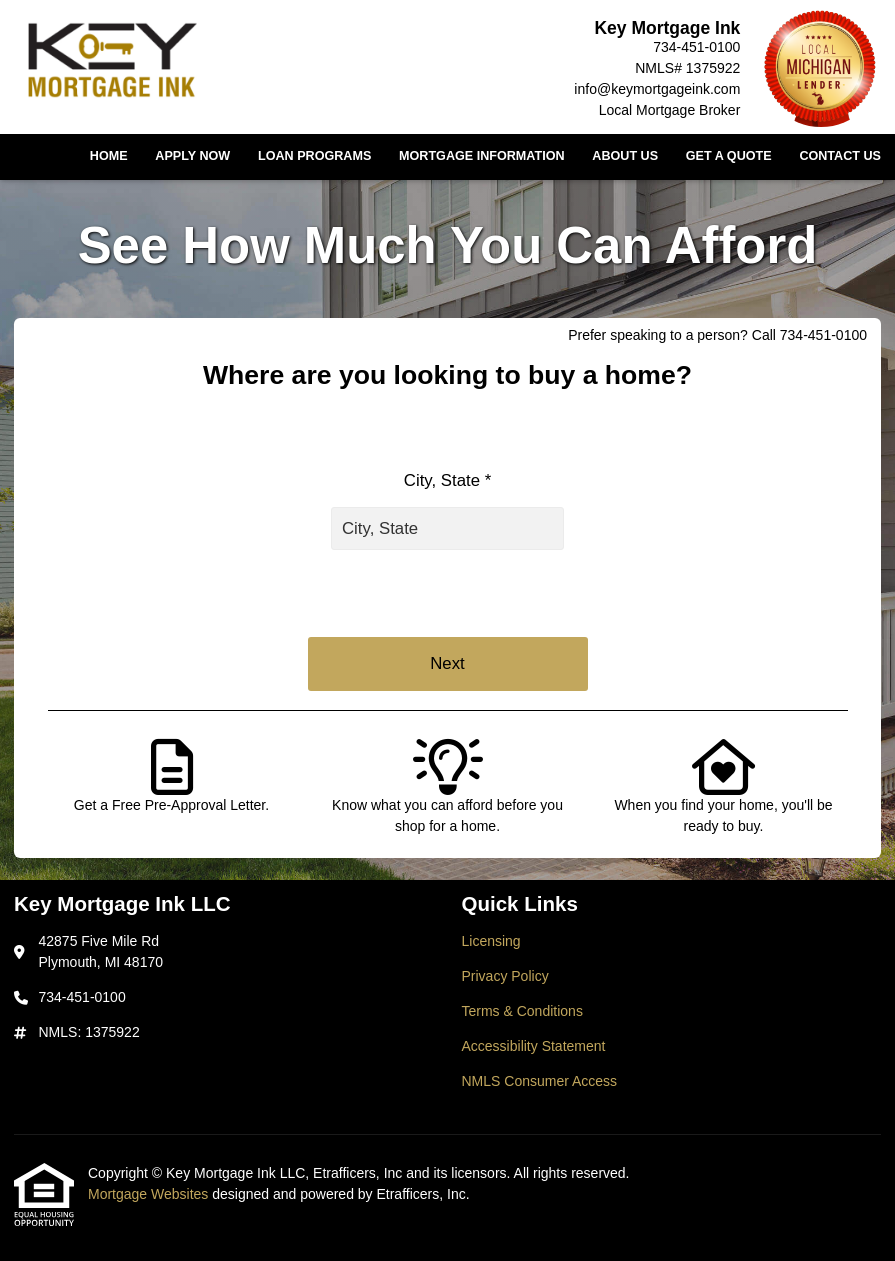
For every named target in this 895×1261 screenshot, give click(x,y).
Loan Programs (314, 156)
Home (109, 156)
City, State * (447, 480)
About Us (625, 156)
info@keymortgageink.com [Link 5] (657, 89)
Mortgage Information (482, 156)
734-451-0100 (696, 47)
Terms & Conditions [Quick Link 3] (522, 1011)
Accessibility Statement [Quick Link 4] (534, 1046)
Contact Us (840, 156)
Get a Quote (729, 156)
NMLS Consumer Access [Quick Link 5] (540, 1081)
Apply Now (192, 156)
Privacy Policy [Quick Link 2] (505, 976)
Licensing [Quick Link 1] (491, 941)
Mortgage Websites (150, 1194)
